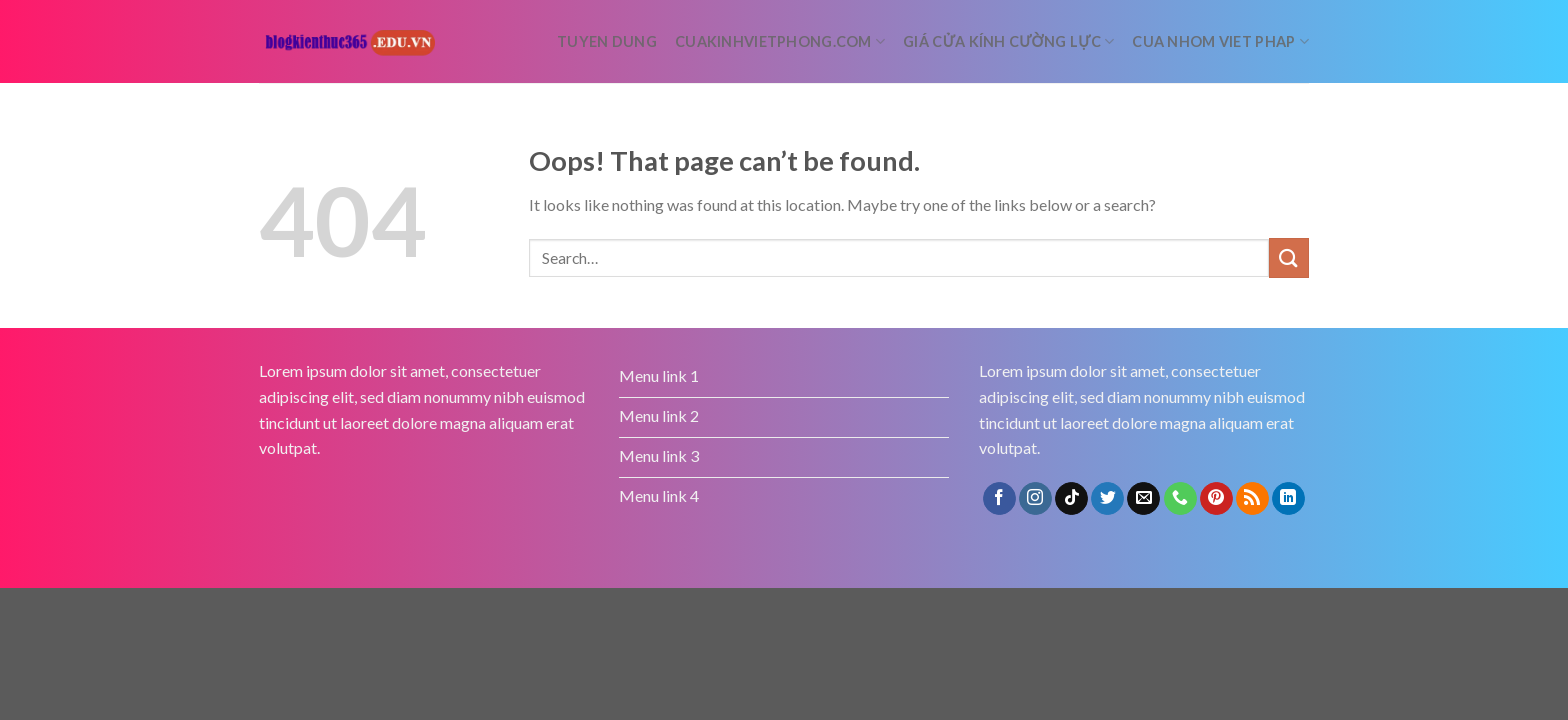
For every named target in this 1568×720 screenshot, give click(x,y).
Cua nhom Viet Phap (1220, 41)
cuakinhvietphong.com (780, 41)
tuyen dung (607, 41)
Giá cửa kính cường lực (1008, 41)
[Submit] (1289, 257)
